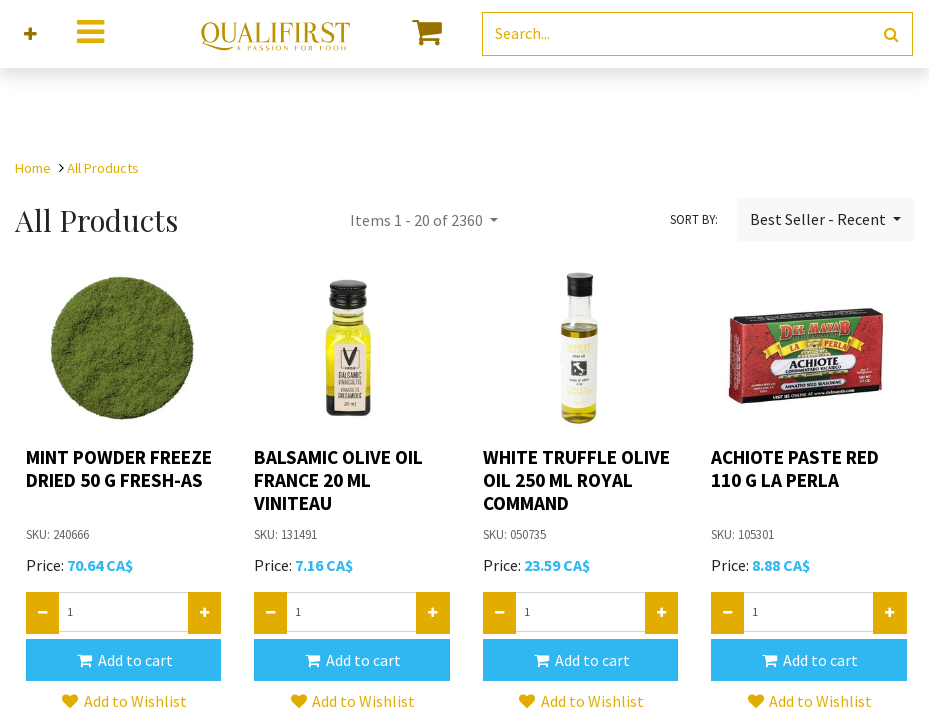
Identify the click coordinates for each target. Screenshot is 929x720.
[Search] (891, 34)
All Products (103, 168)
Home (33, 168)
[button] (30, 34)
